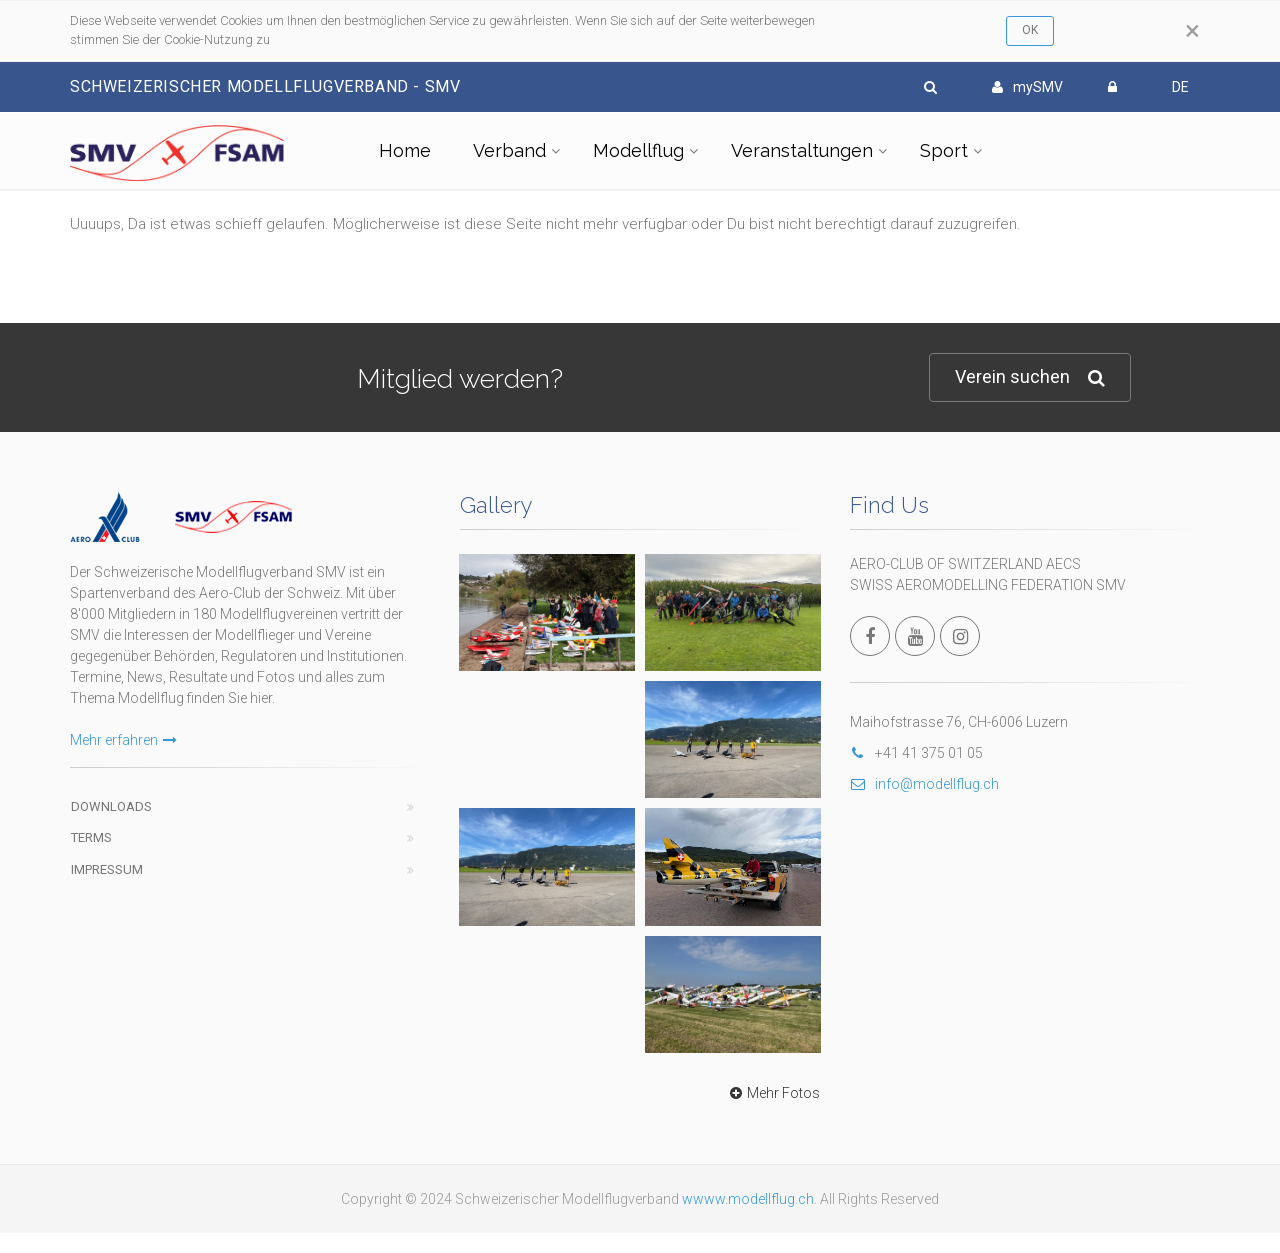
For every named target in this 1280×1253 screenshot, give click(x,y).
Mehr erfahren (123, 740)
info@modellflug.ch (924, 784)
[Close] (1192, 31)
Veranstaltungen (802, 150)
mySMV (1027, 87)
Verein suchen (1030, 377)
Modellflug (638, 150)
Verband (509, 150)
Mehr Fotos (772, 1093)
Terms (91, 837)
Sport (944, 150)
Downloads (111, 806)
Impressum (107, 869)
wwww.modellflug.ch (748, 1199)
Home (405, 150)
